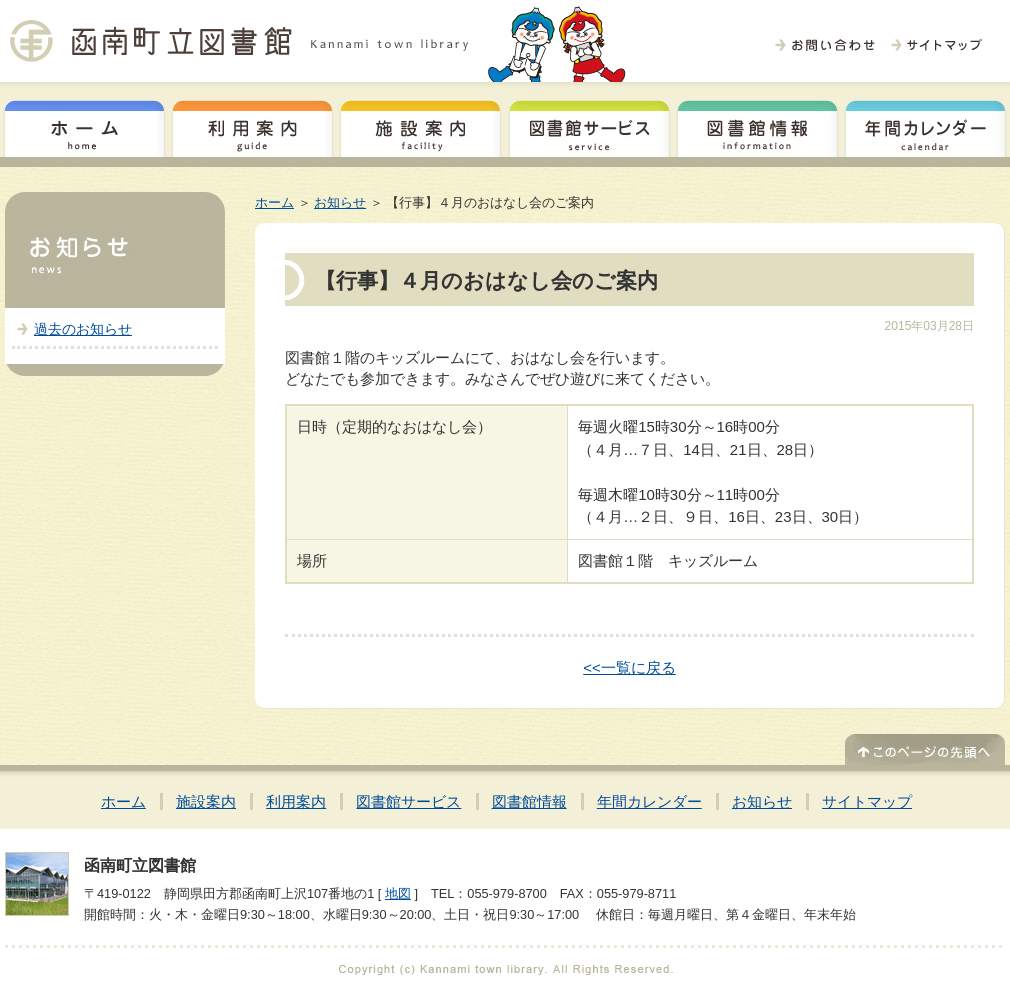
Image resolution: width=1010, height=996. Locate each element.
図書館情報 (757, 126)
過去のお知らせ (83, 329)
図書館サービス (589, 126)
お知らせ (340, 202)
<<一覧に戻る (629, 667)
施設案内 (420, 126)
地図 (398, 893)
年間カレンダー (925, 126)
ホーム (84, 126)
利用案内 (252, 126)
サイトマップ (867, 801)
